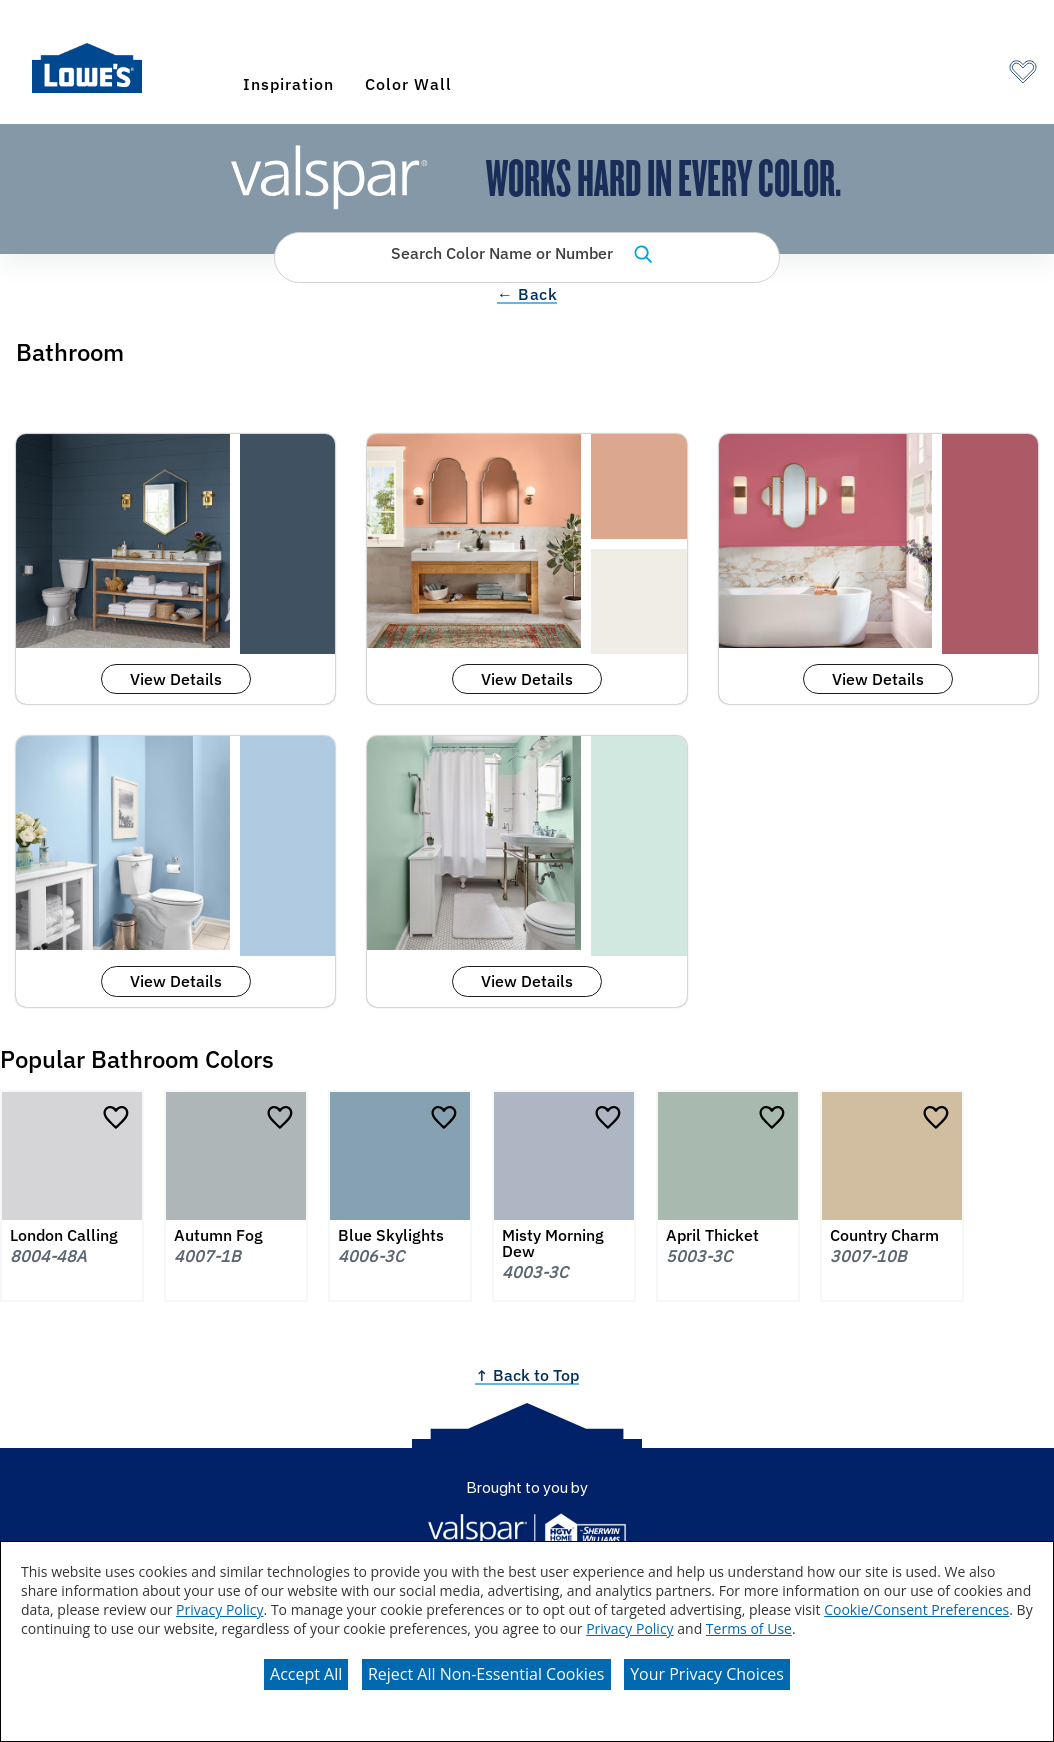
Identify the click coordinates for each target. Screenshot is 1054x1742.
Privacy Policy (219, 1609)
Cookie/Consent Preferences (916, 1609)
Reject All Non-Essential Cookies (486, 1674)
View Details (176, 679)
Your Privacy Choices (707, 1674)
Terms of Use (749, 1628)
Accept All (306, 1674)
